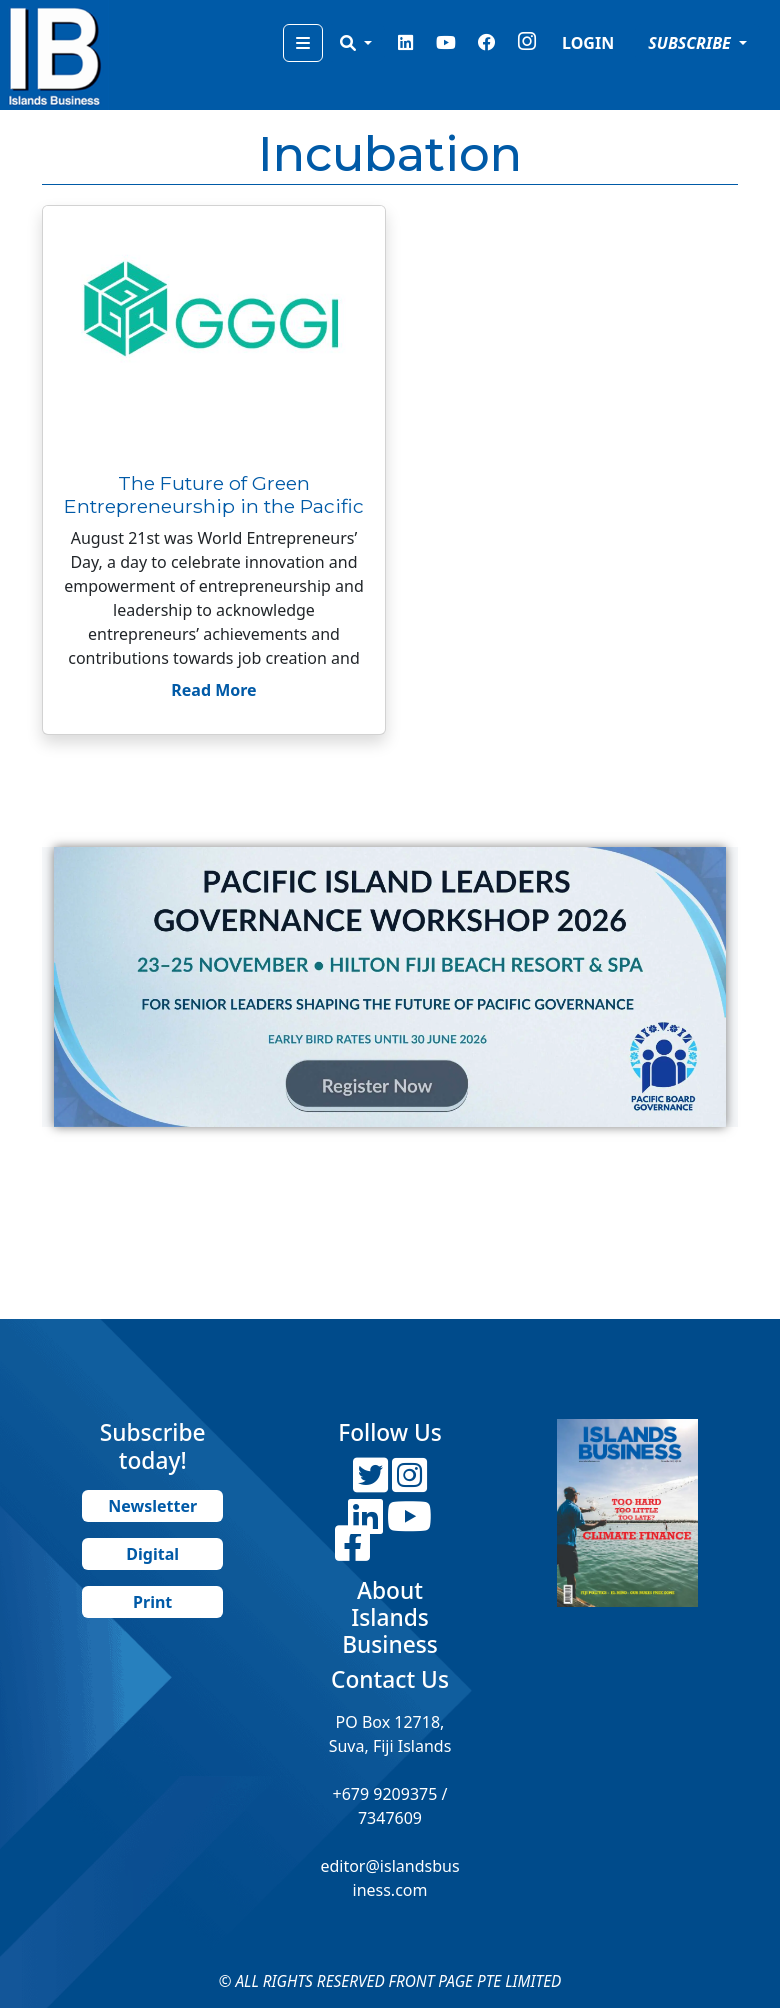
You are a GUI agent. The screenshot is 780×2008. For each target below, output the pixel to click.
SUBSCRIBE (691, 43)
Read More (213, 690)
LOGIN (588, 43)
